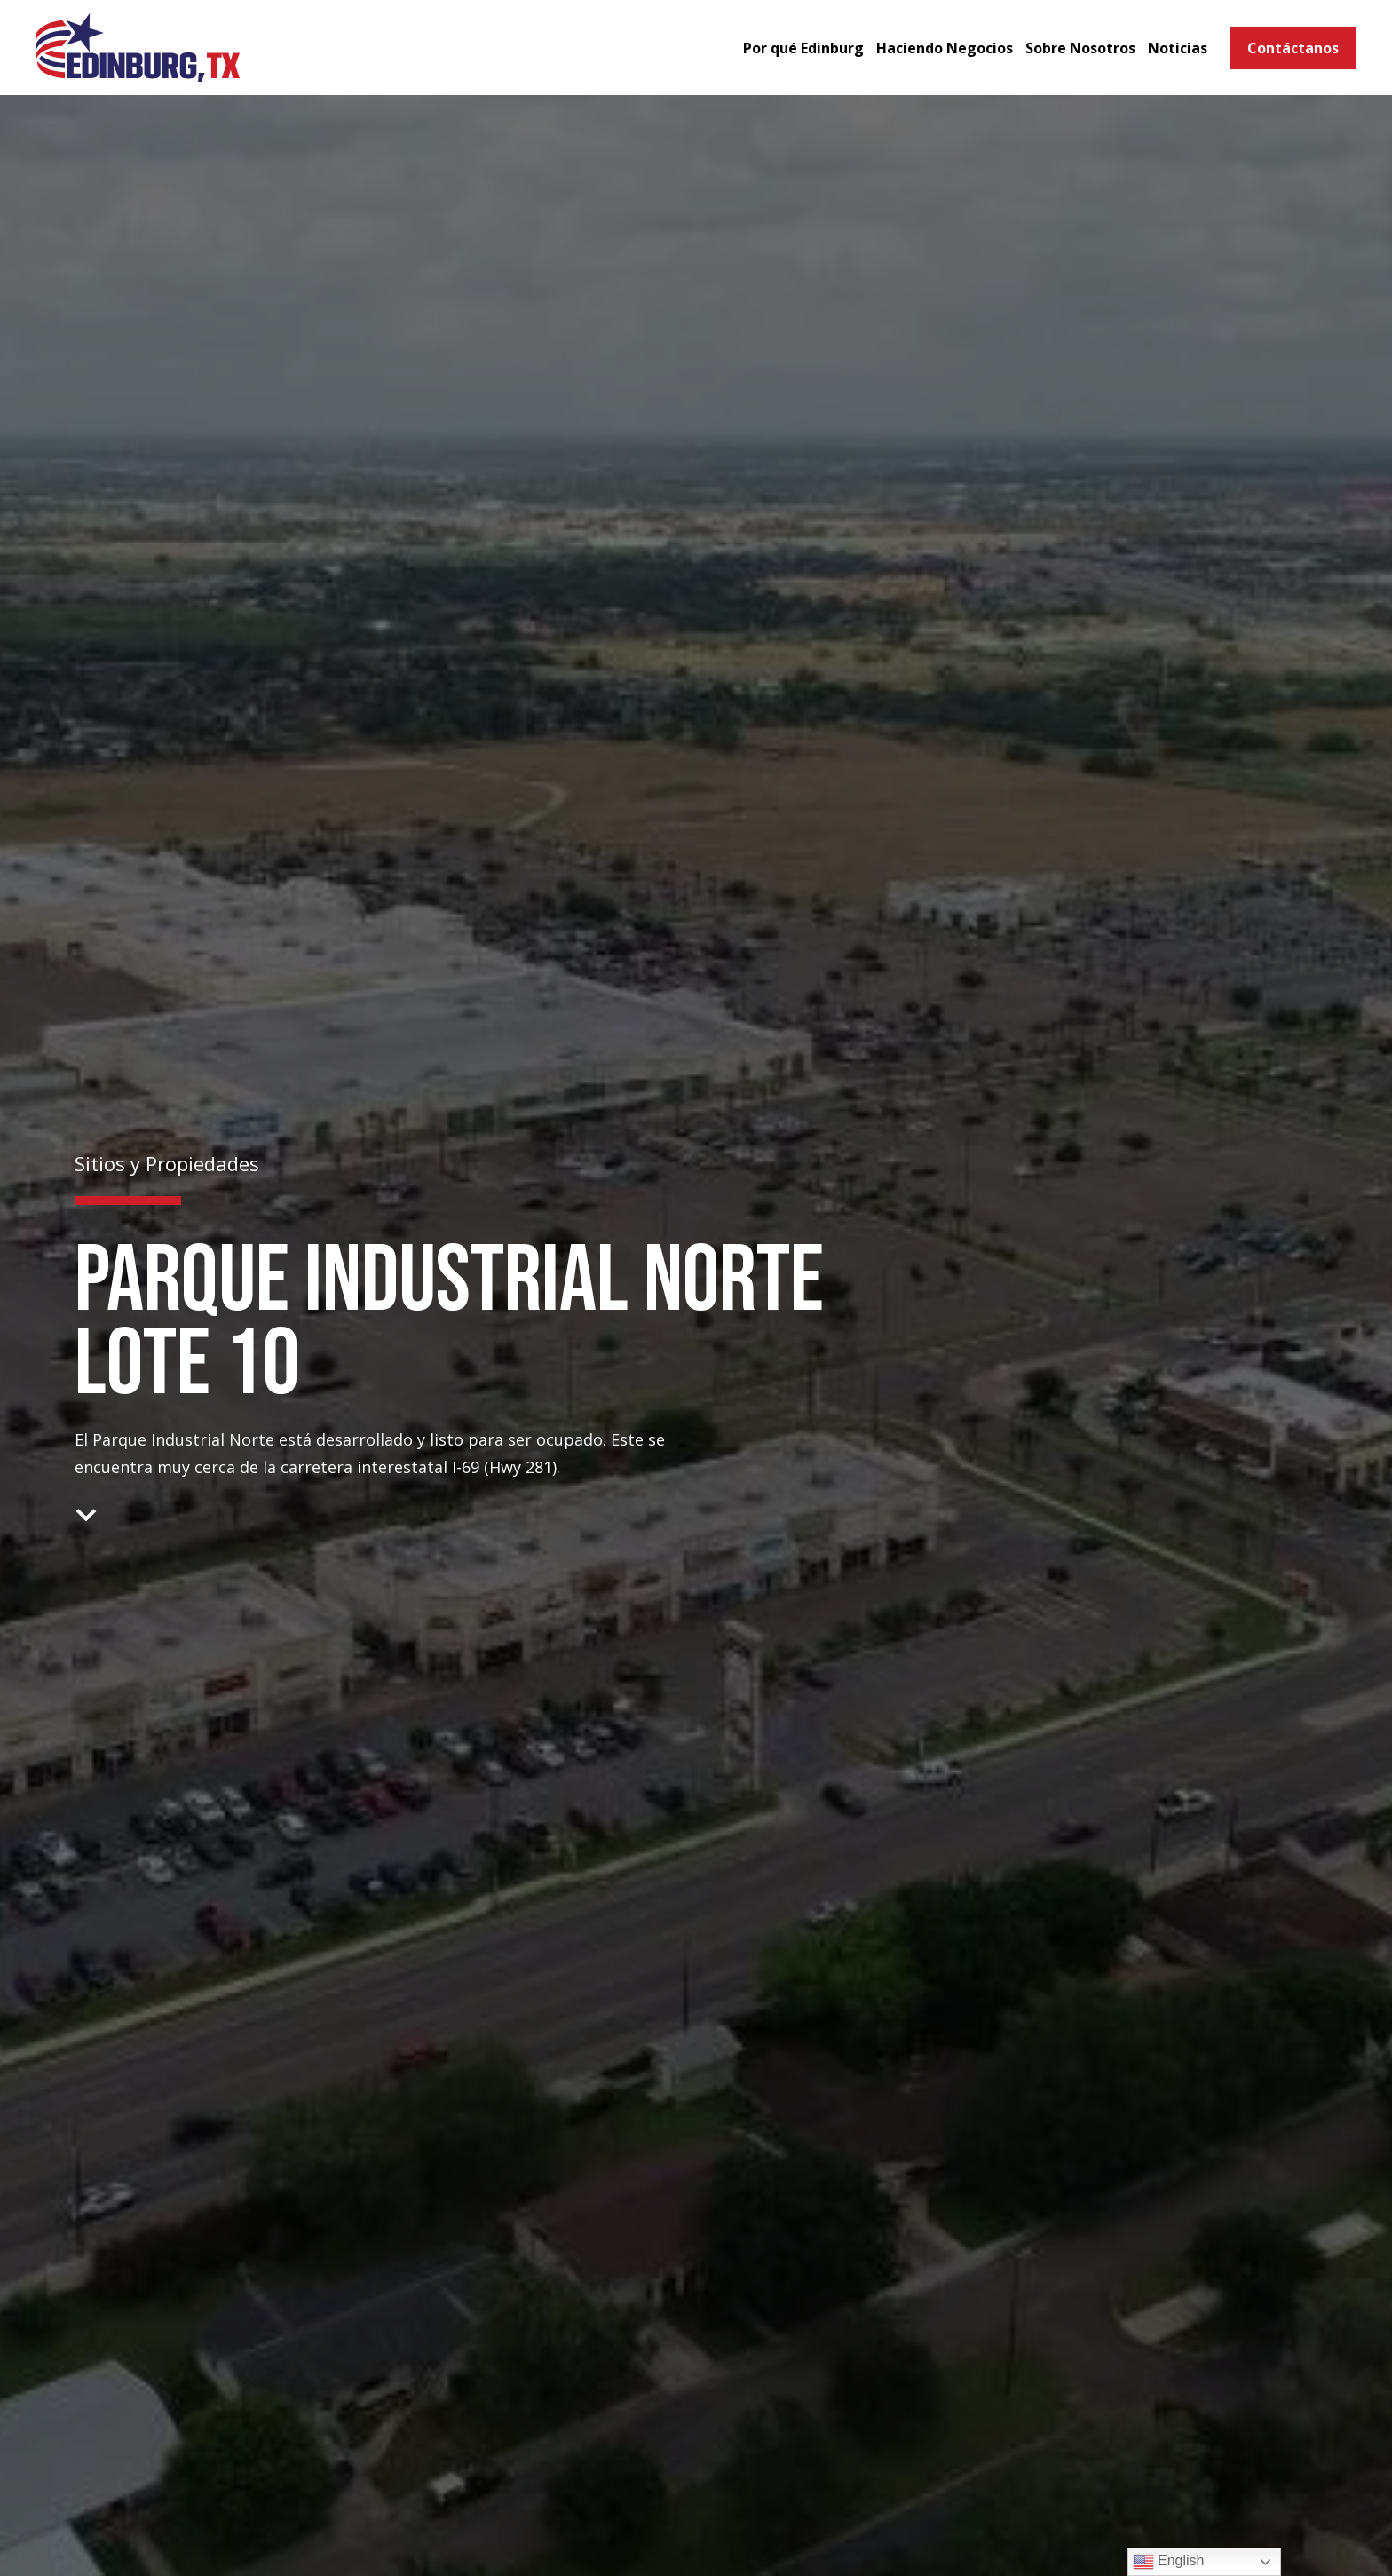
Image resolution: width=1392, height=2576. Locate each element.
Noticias (1177, 48)
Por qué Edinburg (803, 48)
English (1169, 2561)
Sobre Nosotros (1080, 48)
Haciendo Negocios (944, 48)
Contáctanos (1293, 48)
